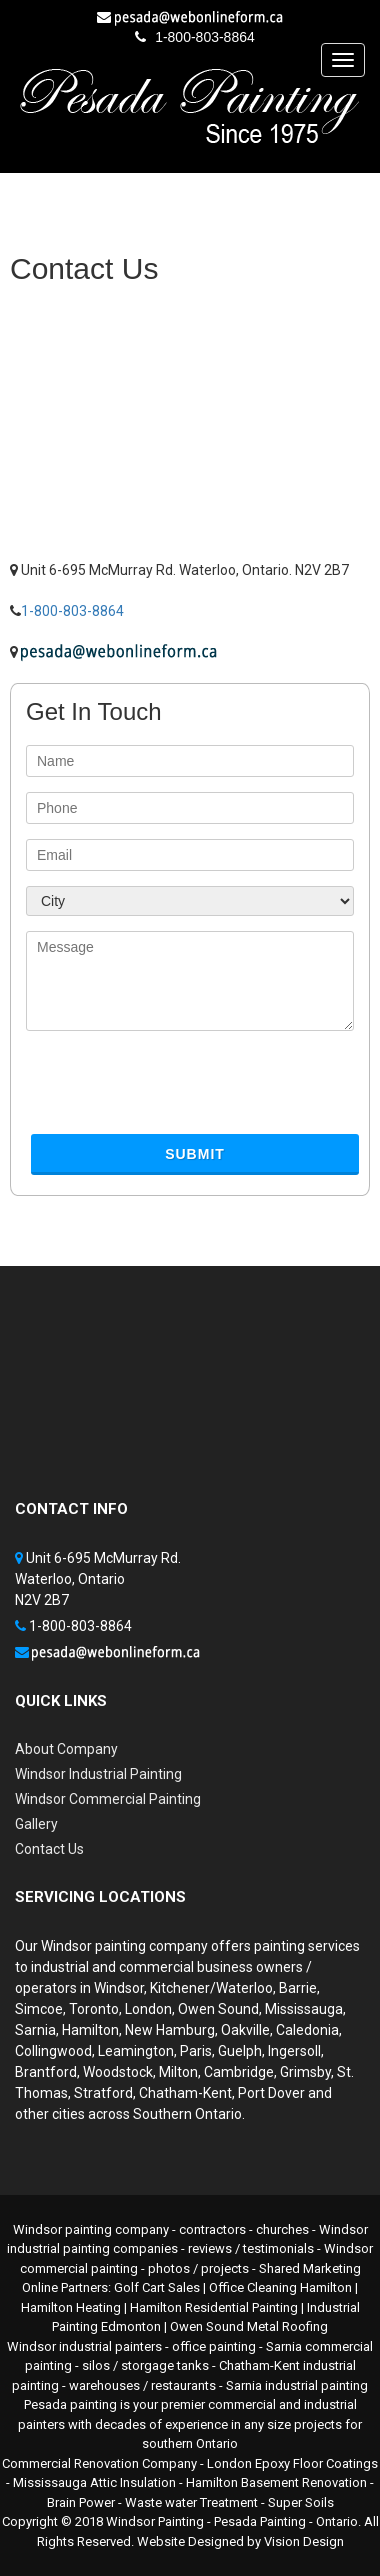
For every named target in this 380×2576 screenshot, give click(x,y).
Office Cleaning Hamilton (280, 2287)
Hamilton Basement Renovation (276, 2482)
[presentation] (178, 1090)
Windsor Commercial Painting (108, 1799)
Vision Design (304, 2541)
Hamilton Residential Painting (214, 2307)
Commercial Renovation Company (99, 2463)
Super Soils (301, 2502)
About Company (66, 1749)
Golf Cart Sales (157, 2287)
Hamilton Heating (71, 2307)
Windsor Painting (155, 2521)
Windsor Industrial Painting (98, 1774)
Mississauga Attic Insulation (94, 2482)
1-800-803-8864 (205, 37)
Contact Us (49, 1849)
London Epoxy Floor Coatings (292, 2463)
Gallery (36, 1824)
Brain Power (81, 2502)
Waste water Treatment (191, 2502)
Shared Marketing (310, 2268)
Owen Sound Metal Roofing (249, 2326)
